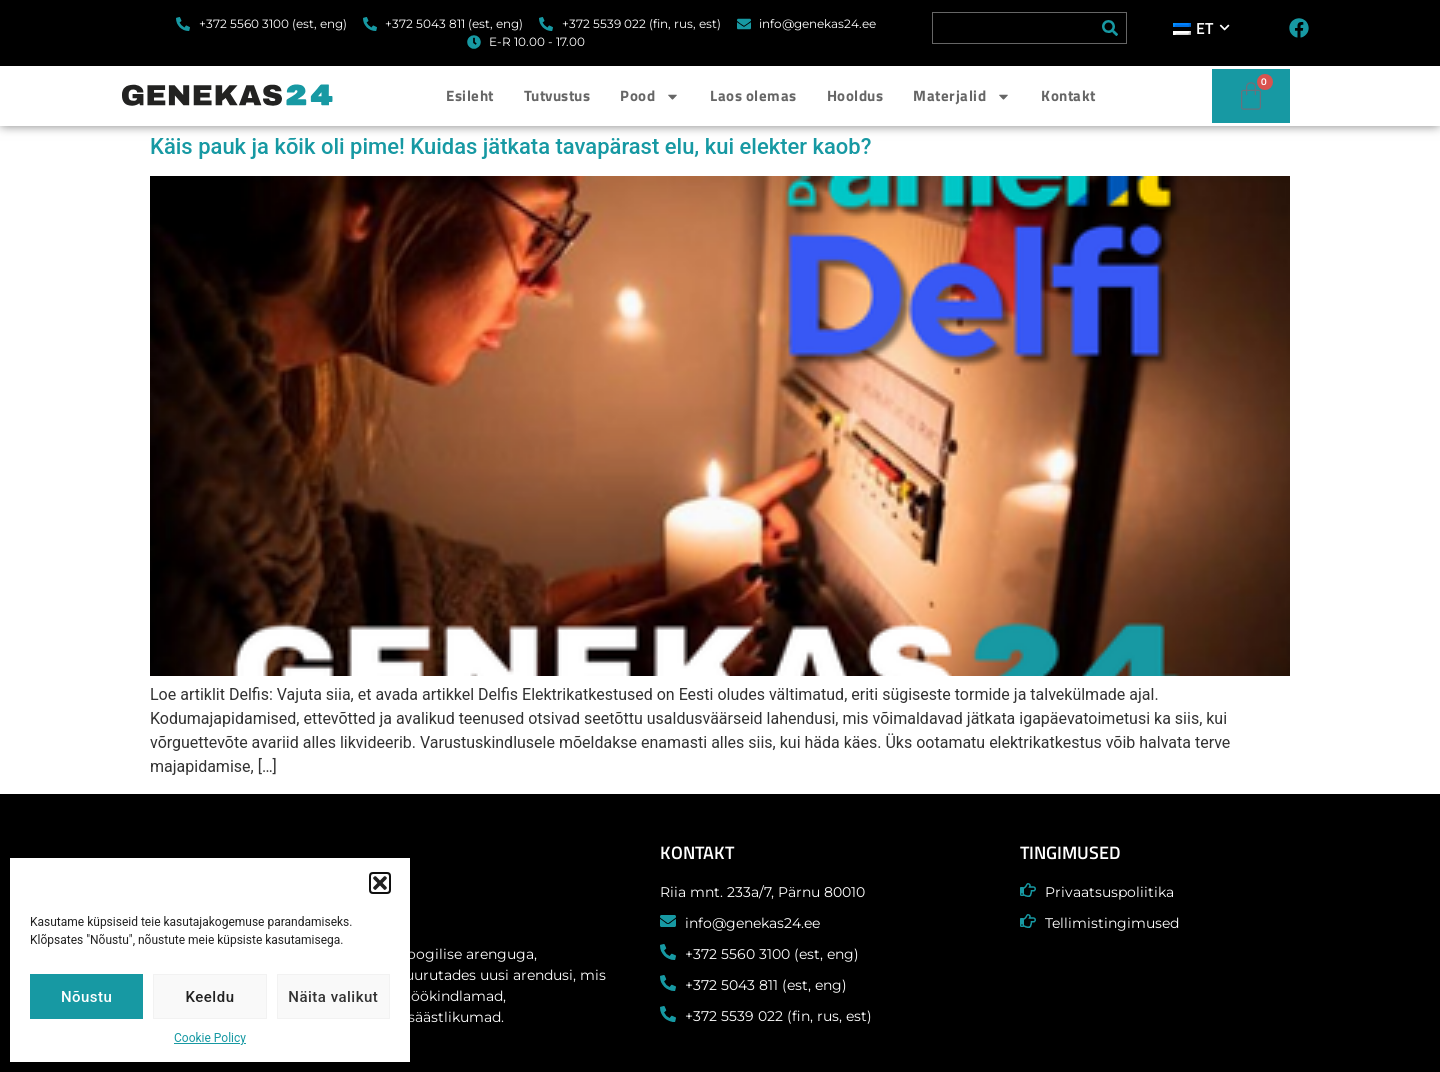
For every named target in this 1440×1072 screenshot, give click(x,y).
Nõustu (87, 997)
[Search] (1110, 28)
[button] (380, 883)
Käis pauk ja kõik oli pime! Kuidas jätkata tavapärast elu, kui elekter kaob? (510, 146)
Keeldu (210, 997)
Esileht (470, 95)
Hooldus (855, 95)
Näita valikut (333, 997)
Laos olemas (753, 95)
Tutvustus (557, 95)
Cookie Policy (210, 1038)
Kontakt (1068, 95)
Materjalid (962, 96)
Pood (650, 96)
